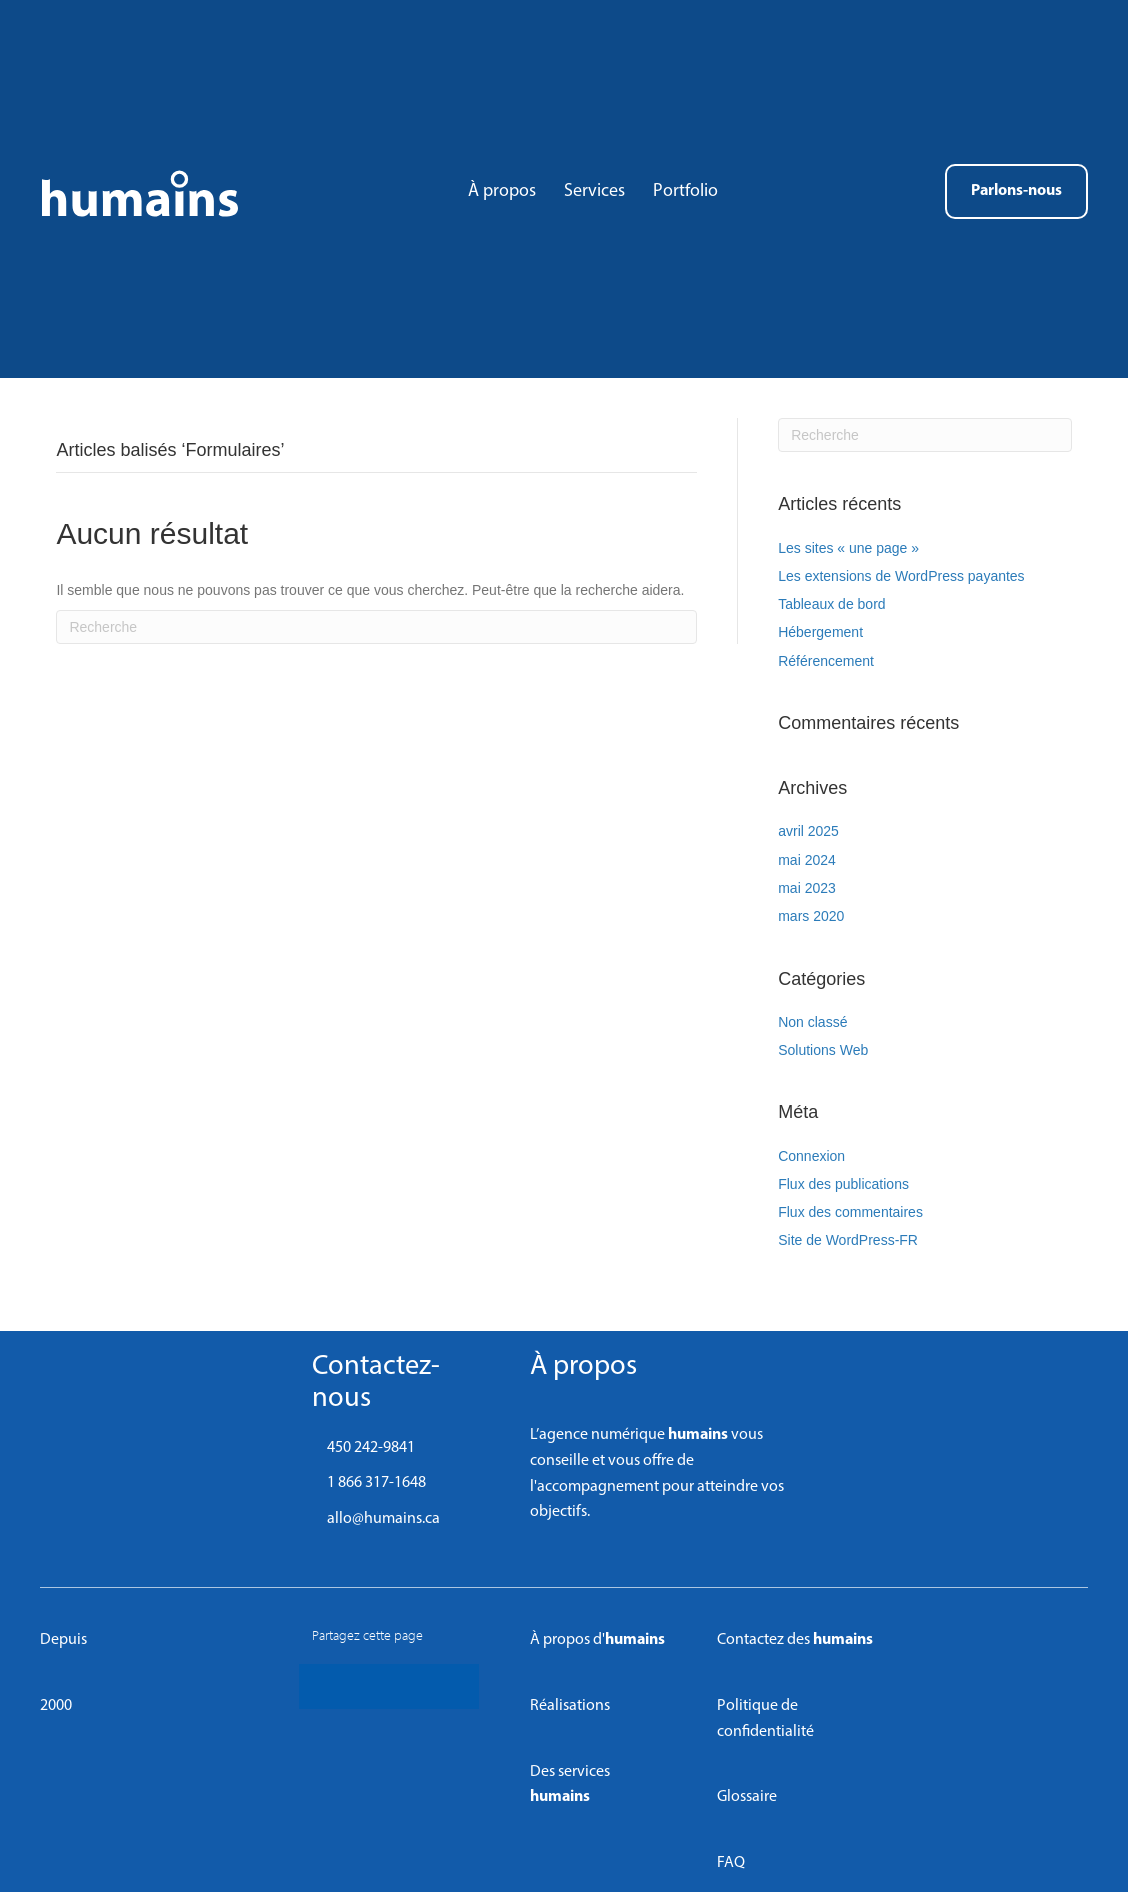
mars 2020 (811, 916)
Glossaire (747, 1797)
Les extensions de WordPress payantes (901, 576)
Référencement (826, 661)
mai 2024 (807, 860)
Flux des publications (843, 1184)
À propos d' (597, 1640)
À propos (583, 1367)
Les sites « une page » (848, 548)
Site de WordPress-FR (848, 1240)
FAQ (731, 1863)
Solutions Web (823, 1050)
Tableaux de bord (831, 604)
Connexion (811, 1156)
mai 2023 (807, 888)
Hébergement (820, 632)
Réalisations (570, 1706)
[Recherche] (376, 627)
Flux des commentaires (850, 1212)
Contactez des (795, 1640)
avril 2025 (808, 831)
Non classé (812, 1022)
